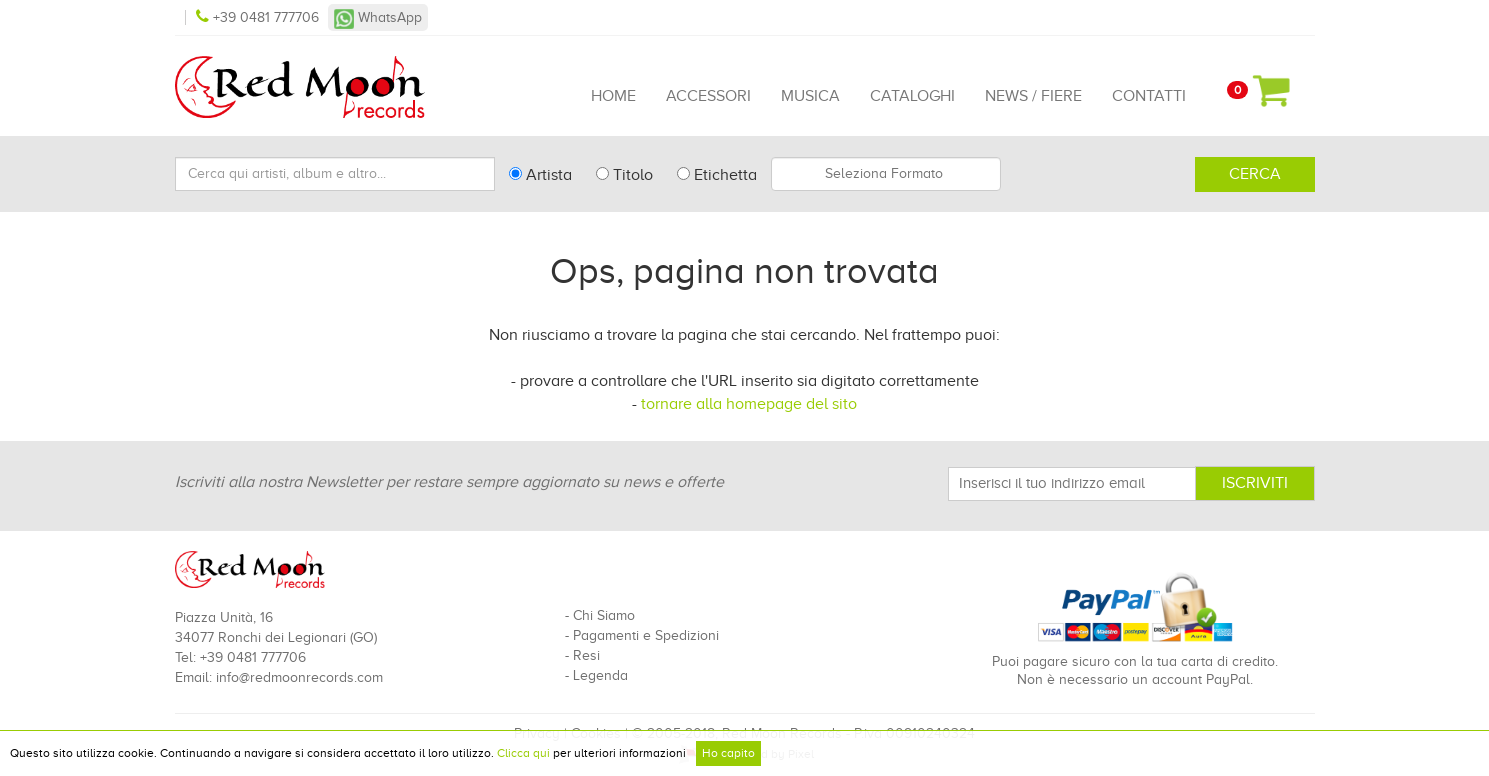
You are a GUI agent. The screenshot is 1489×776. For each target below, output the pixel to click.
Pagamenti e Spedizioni (646, 635)
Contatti (1149, 96)
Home (613, 96)
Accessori (708, 96)
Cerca (1255, 174)
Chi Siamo (604, 615)
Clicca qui (523, 753)
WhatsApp (378, 17)
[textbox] (886, 174)
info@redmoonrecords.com (299, 677)
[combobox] (886, 174)
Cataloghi (912, 96)
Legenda (600, 675)
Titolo (624, 175)
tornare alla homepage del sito (749, 404)
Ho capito (728, 753)
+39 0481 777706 (259, 17)
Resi (586, 655)
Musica (810, 96)
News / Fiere (1033, 96)
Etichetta (717, 175)
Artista (540, 175)
